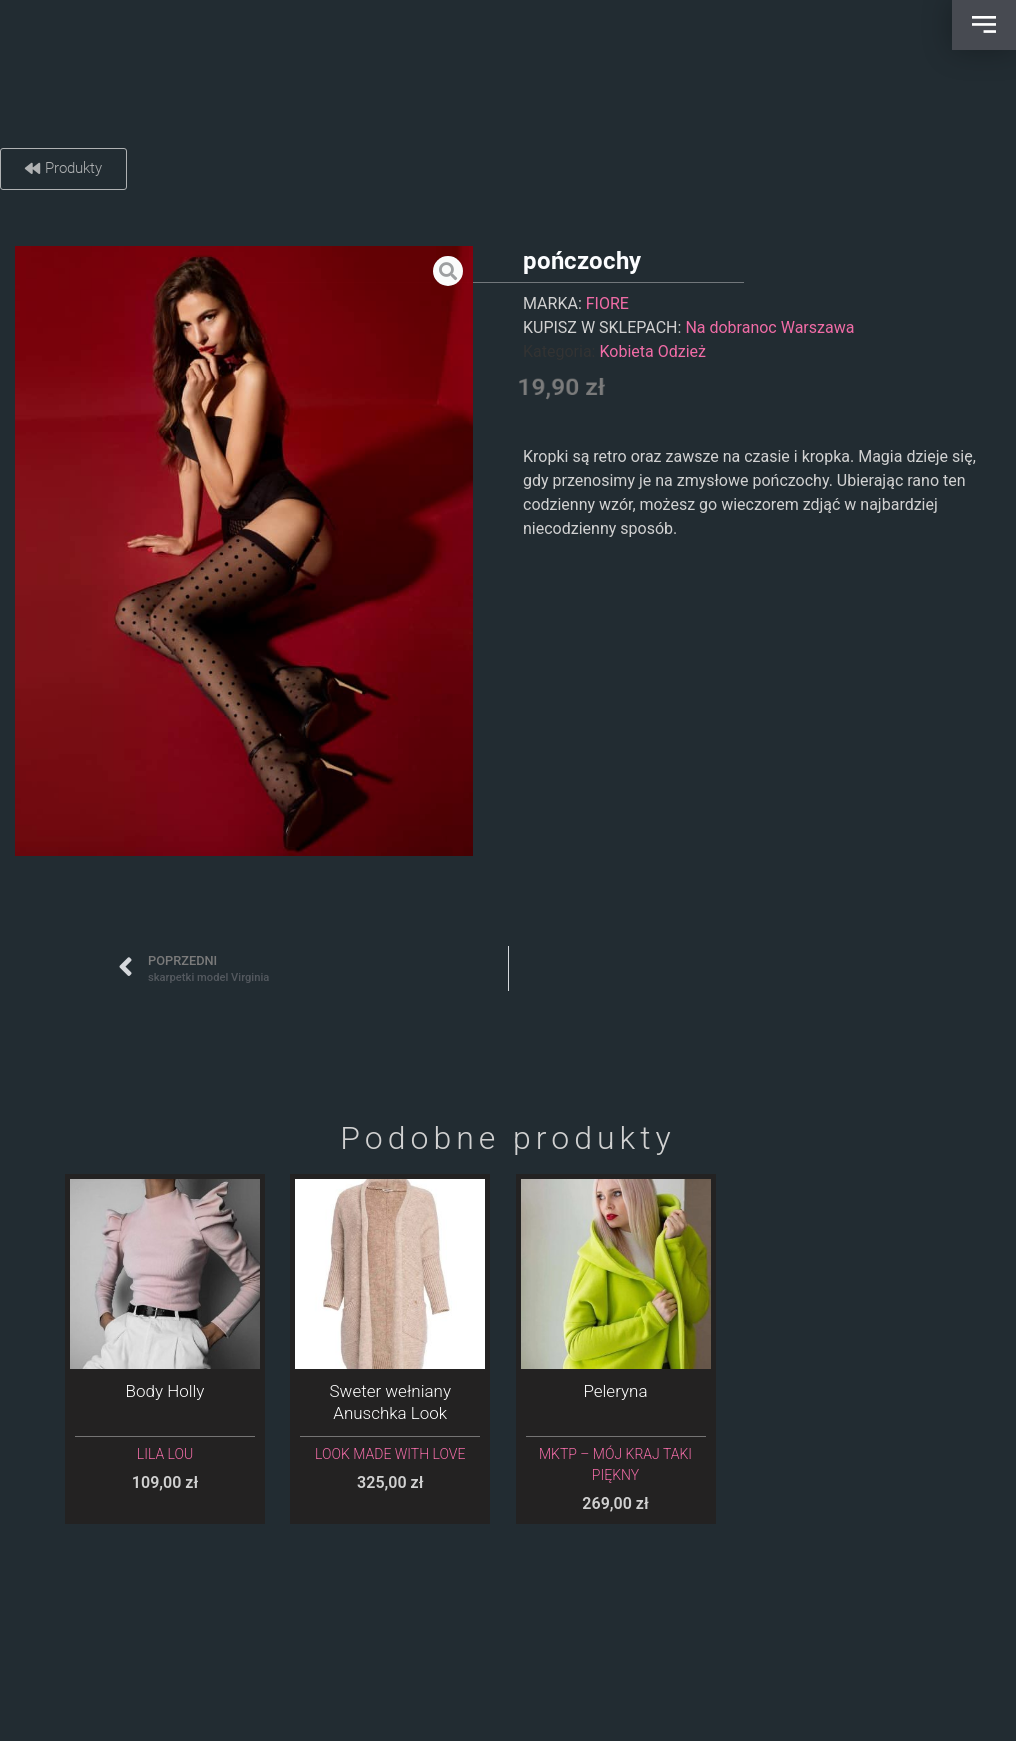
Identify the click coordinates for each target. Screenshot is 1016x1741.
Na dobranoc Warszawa (769, 327)
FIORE (607, 303)
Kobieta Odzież (652, 351)
